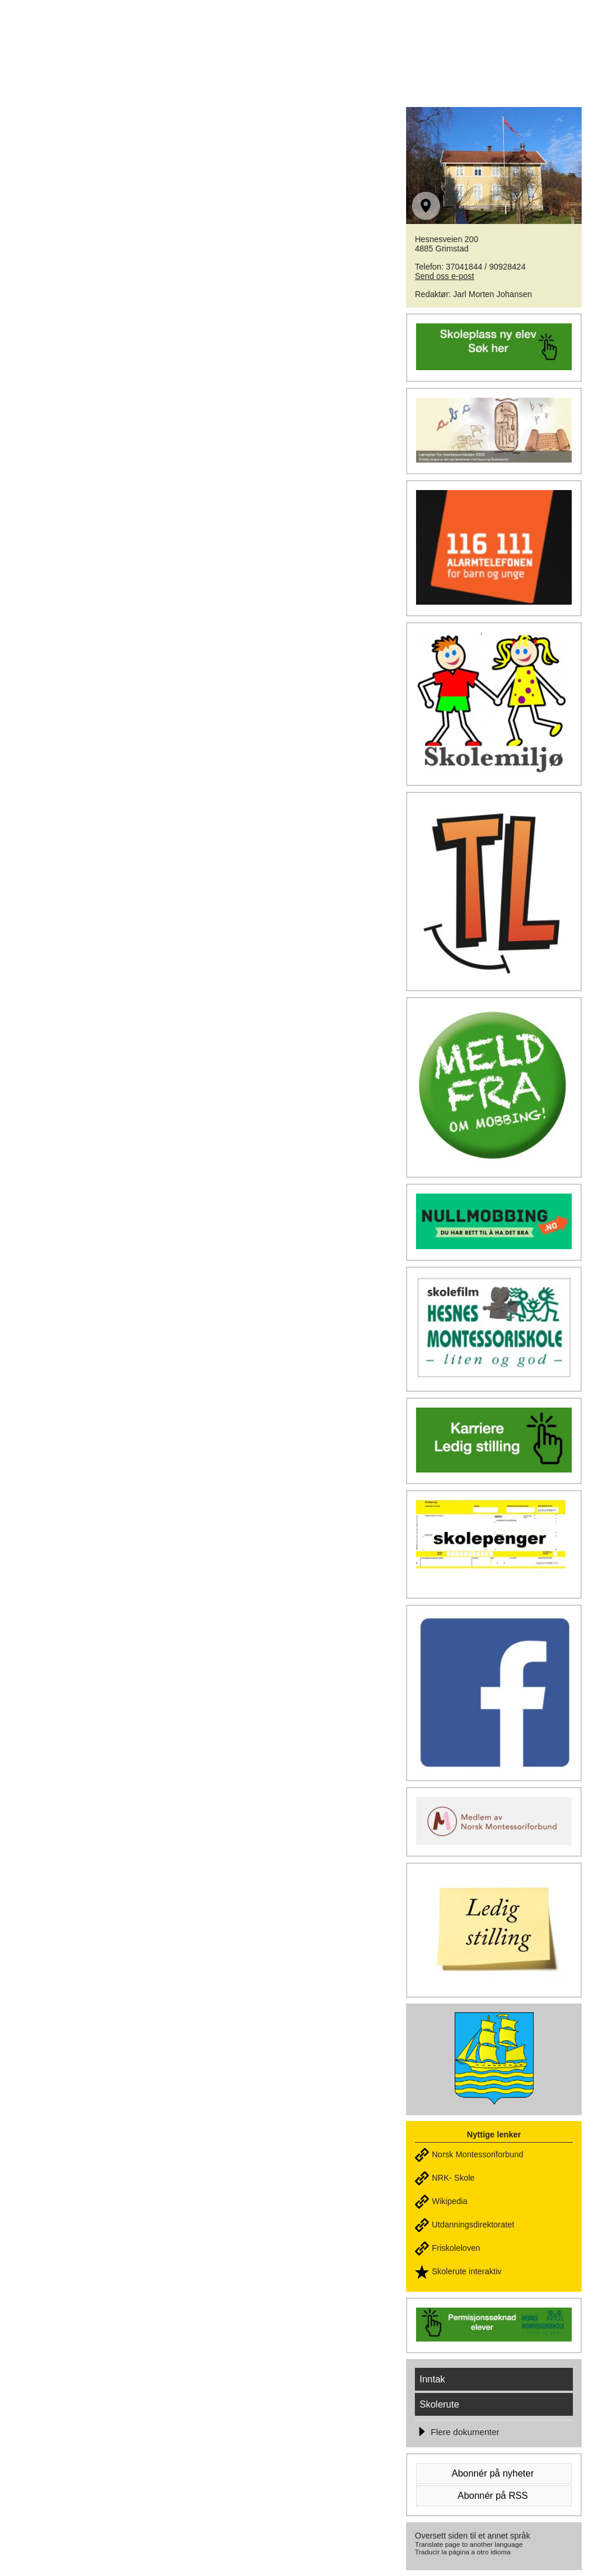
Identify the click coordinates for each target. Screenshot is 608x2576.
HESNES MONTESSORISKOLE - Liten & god (221, 35)
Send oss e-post (444, 276)
